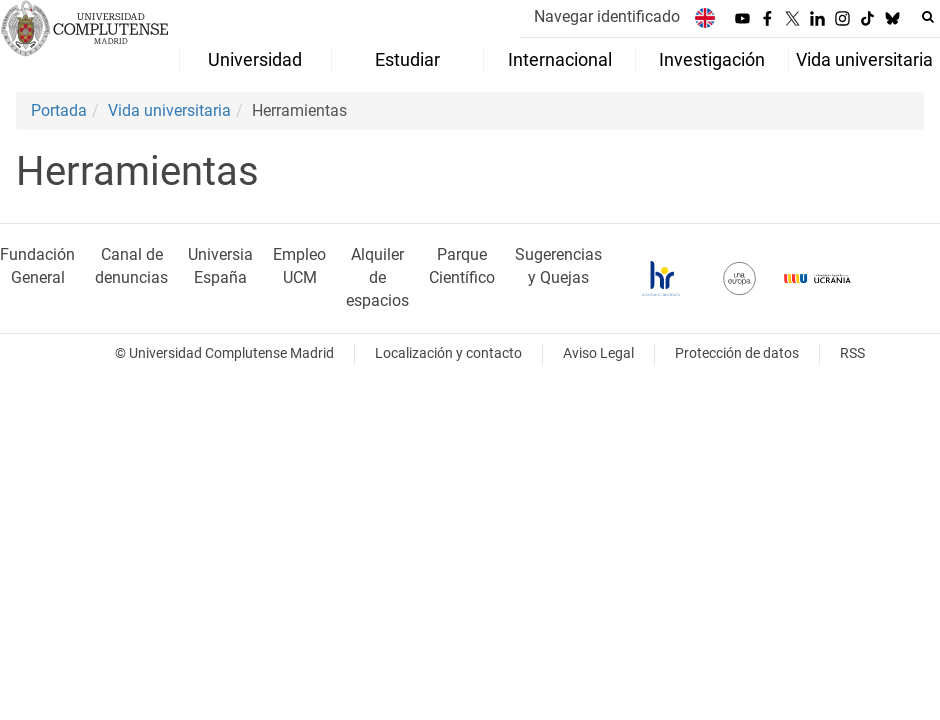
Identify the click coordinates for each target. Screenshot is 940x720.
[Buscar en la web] (928, 17)
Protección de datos (737, 353)
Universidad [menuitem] (255, 60)
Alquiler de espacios (377, 277)
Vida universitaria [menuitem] (864, 60)
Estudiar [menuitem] (407, 60)
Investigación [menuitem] (712, 60)
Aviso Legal (598, 353)
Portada (59, 110)
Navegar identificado (607, 16)
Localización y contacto (448, 353)
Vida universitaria (169, 110)
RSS (852, 353)
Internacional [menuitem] (560, 60)
